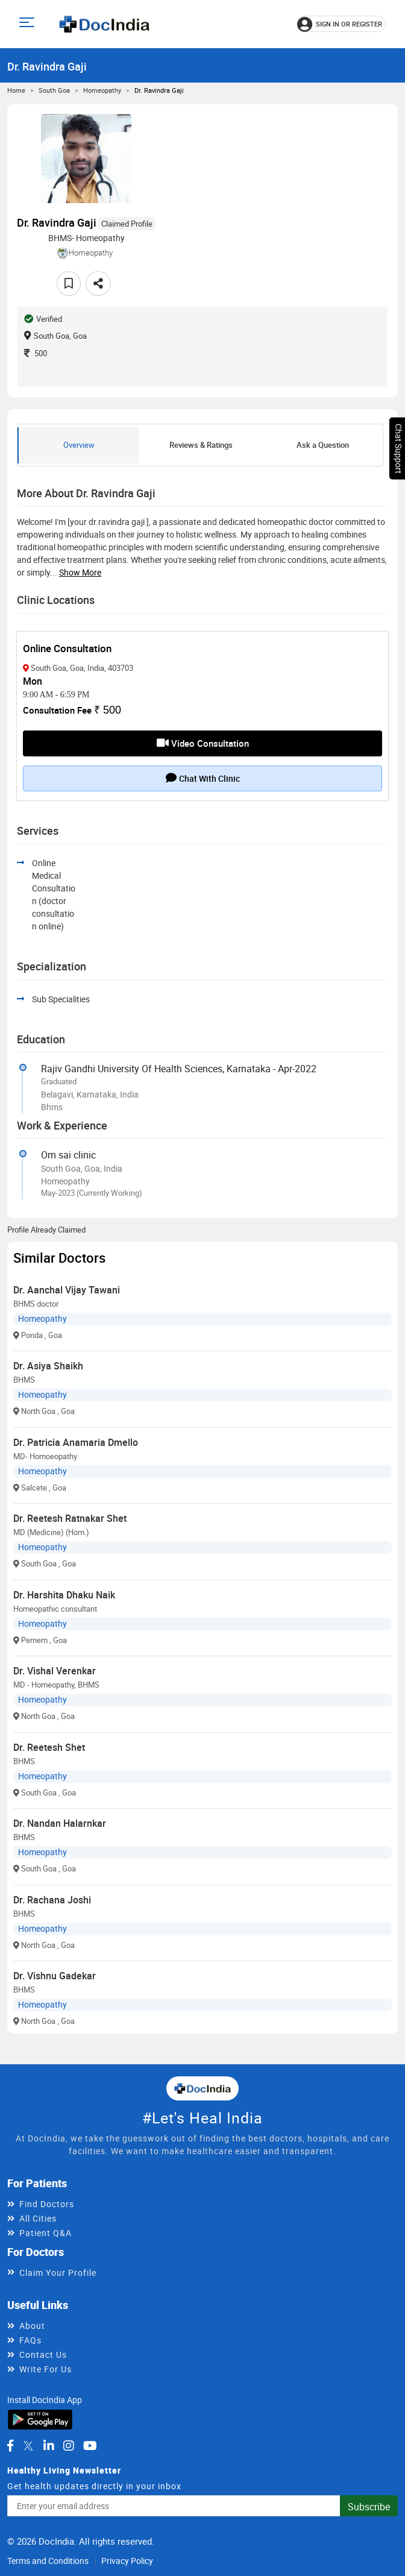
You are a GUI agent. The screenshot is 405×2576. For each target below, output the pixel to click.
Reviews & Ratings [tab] (201, 444)
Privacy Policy (127, 2560)
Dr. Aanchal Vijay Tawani (66, 1289)
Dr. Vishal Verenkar (54, 1670)
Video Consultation (203, 743)
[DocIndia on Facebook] (10, 2446)
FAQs (30, 2340)
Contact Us (43, 2354)
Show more (80, 572)
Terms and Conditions (48, 2560)
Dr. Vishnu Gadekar (54, 1975)
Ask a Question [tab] (323, 444)
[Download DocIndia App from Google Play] (40, 2418)
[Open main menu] (28, 23)
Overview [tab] (79, 444)
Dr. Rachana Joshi (52, 1899)
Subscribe (369, 2506)
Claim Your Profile (57, 2272)
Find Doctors (46, 2204)
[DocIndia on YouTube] (90, 2446)
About (32, 2325)
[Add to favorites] (69, 283)
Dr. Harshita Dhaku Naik (64, 1594)
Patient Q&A (45, 2232)
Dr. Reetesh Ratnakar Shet (70, 1518)
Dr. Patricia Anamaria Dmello (75, 1442)
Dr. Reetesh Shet (49, 1747)
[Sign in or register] (341, 24)
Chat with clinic (203, 778)
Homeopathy (102, 90)
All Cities (38, 2218)
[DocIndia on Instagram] (68, 2446)
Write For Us (45, 2369)
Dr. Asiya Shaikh (48, 1365)
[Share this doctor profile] (98, 283)
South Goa (54, 90)
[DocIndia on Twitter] (28, 2446)
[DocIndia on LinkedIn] (48, 2446)
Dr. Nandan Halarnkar (59, 1823)
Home (16, 90)
